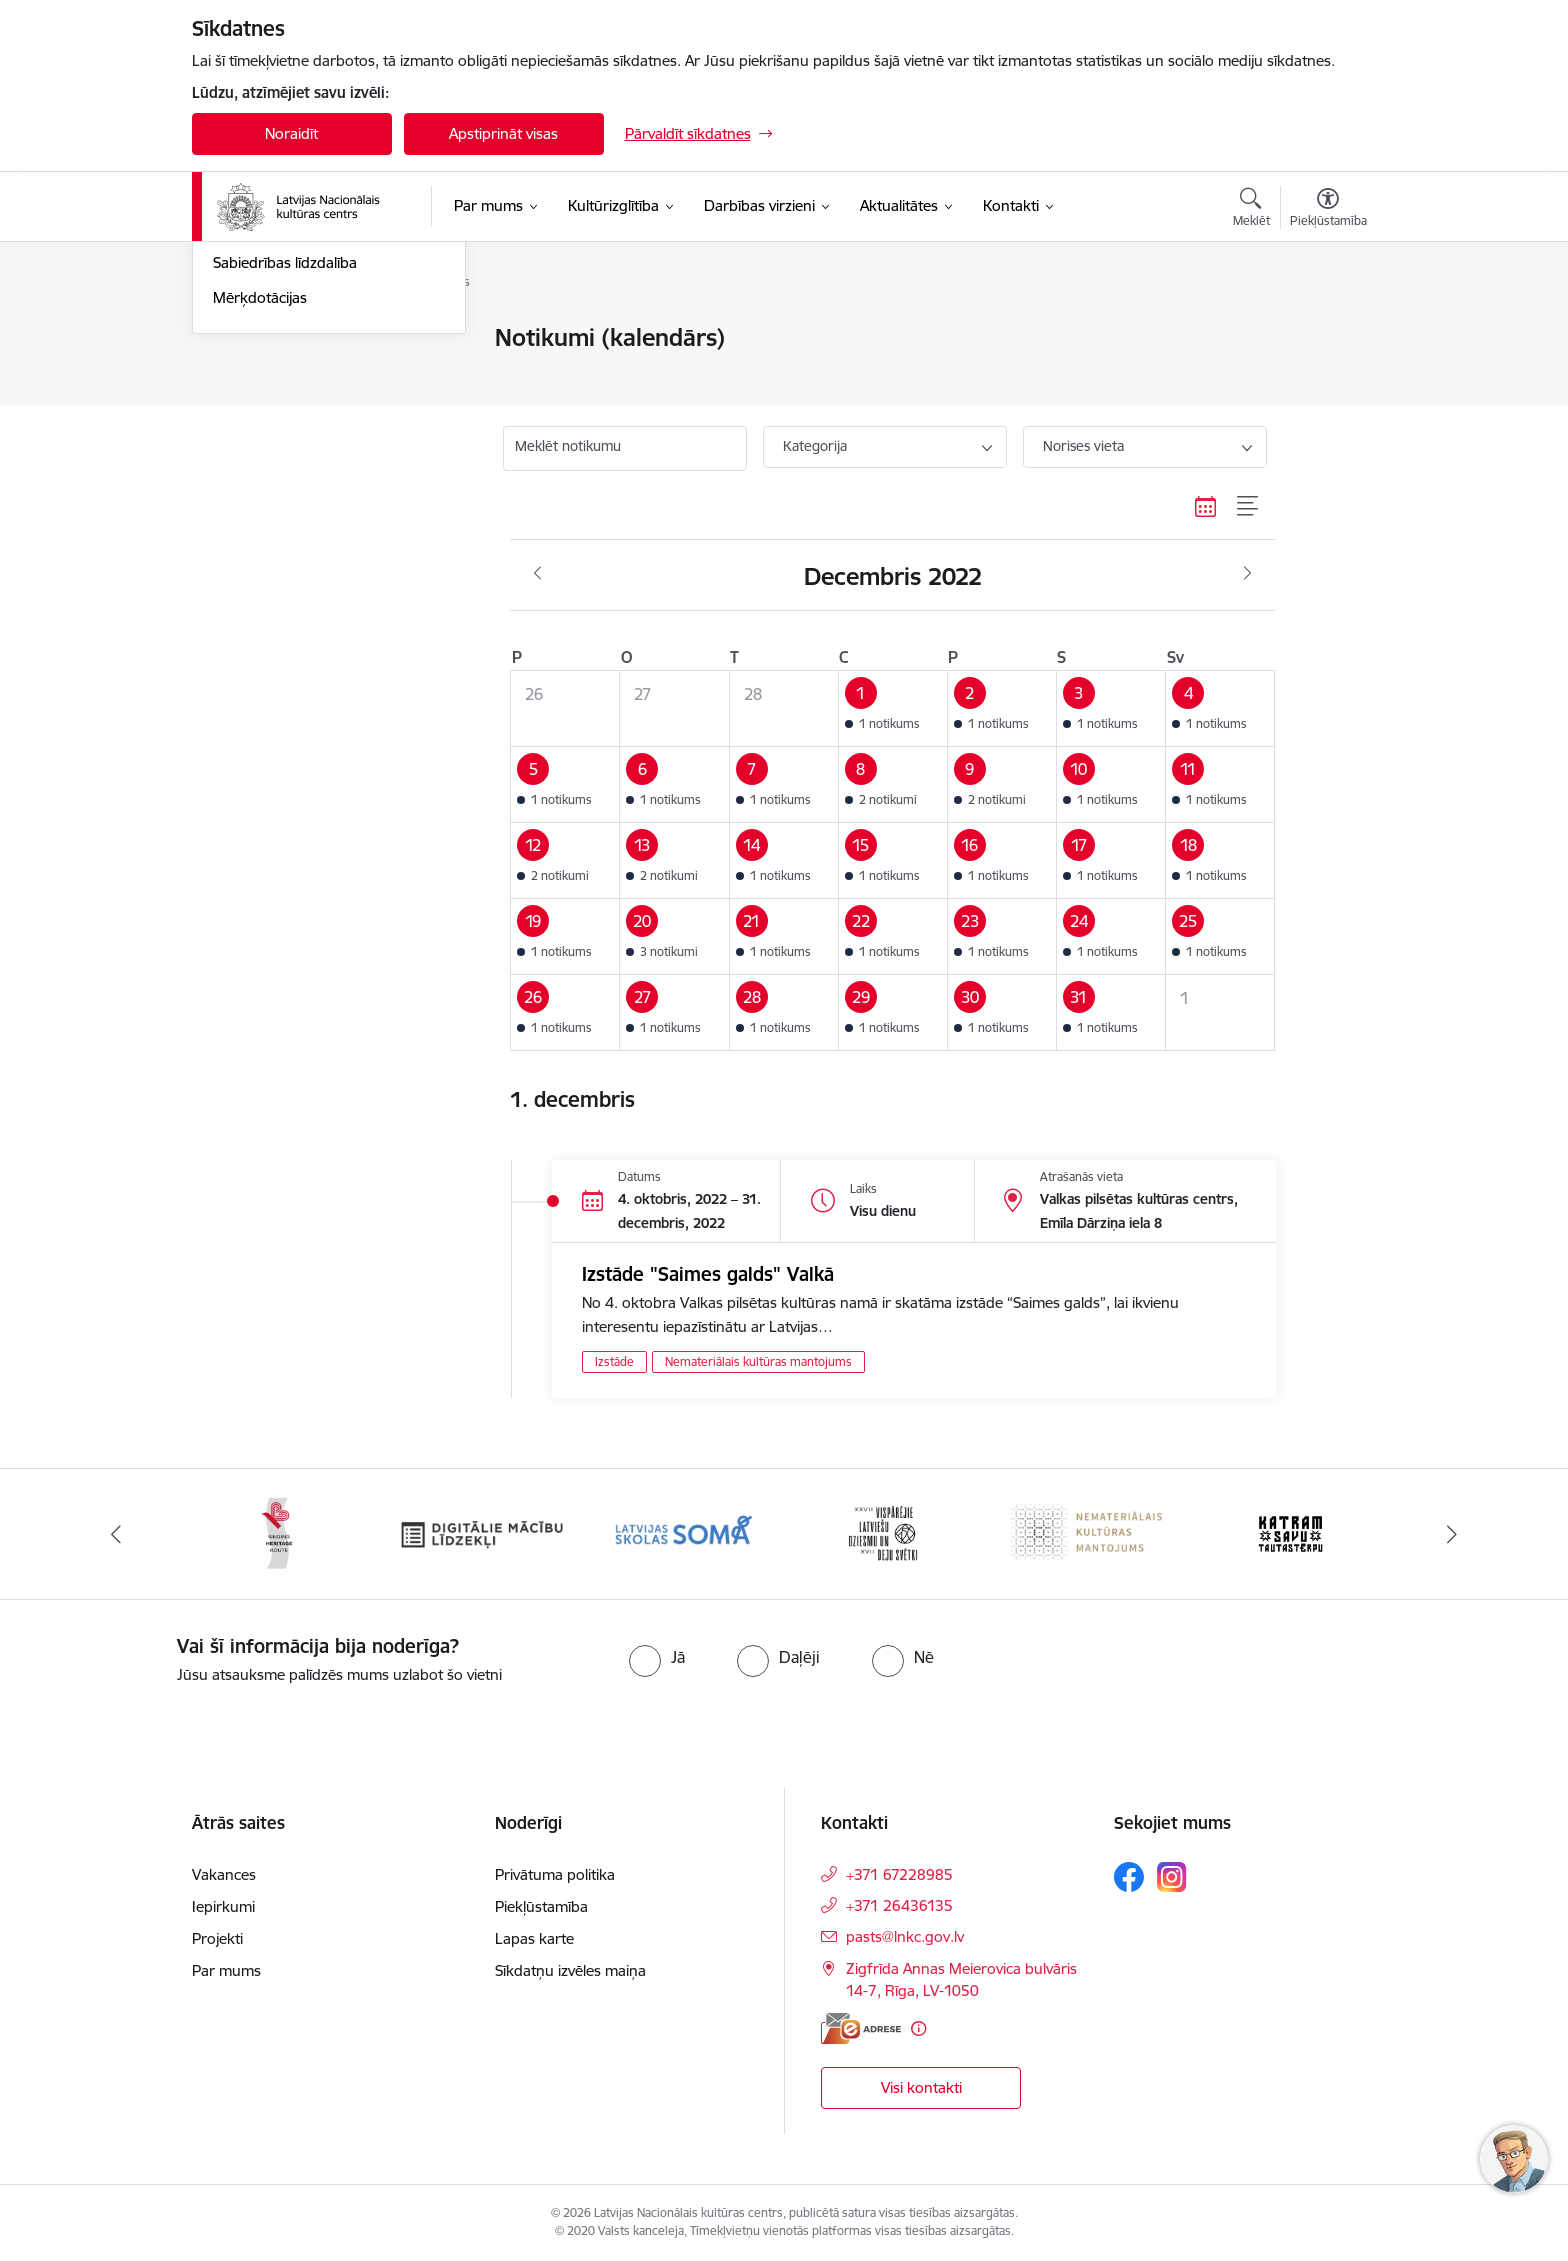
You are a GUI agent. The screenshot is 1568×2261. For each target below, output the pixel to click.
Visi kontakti (921, 2087)
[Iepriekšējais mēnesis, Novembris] (537, 574)
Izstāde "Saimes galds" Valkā (708, 1274)
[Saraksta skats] (1248, 506)
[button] (892, 709)
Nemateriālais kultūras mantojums (758, 1361)
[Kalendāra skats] (1206, 506)
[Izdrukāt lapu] (1327, 329)
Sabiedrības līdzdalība (285, 478)
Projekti (217, 1938)
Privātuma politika (555, 1874)
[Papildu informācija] (918, 2028)
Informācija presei (273, 408)
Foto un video (259, 443)
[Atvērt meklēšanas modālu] (1251, 210)
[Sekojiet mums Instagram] (1172, 1876)
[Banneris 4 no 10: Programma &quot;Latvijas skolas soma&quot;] (683, 1532)
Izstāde (614, 1361)
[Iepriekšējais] (116, 1534)
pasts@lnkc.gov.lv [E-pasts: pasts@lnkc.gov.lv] (905, 1936)
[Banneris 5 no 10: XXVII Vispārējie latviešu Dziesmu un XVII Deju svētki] (885, 1532)
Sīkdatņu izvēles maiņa (570, 1970)
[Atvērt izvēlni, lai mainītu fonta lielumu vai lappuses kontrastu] (1328, 210)
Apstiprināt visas (503, 133)
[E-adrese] (861, 2028)
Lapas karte (534, 1938)
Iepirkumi (223, 1906)
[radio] (657, 1657)
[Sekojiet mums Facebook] (1129, 1877)
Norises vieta (1083, 446)
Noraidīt (291, 133)
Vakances (224, 1874)
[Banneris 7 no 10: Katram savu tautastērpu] (1290, 1532)
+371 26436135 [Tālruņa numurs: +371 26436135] (899, 1905)
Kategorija (815, 446)
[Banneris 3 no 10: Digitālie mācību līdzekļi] (480, 1532)
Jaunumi (241, 373)
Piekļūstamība (541, 1906)
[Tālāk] (1453, 1534)
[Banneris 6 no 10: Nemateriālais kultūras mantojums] (1088, 1532)
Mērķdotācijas (260, 512)
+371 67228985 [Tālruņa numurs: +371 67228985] (899, 1874)
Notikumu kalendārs (281, 339)
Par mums (226, 1970)
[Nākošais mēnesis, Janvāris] (1247, 574)
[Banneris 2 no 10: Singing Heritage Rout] (278, 1532)
